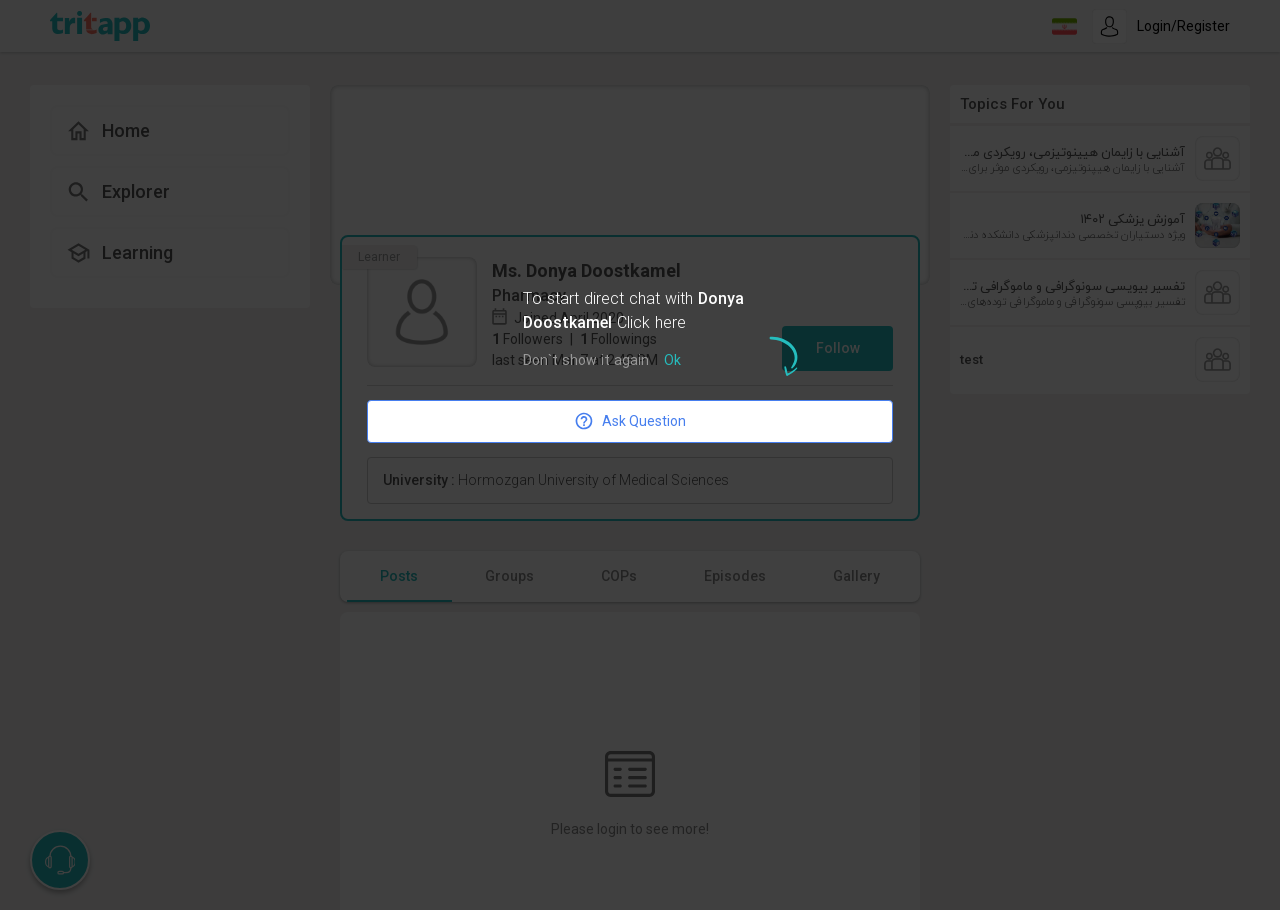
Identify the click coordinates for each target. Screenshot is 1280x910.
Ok (672, 361)
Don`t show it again (586, 361)
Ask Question (630, 421)
